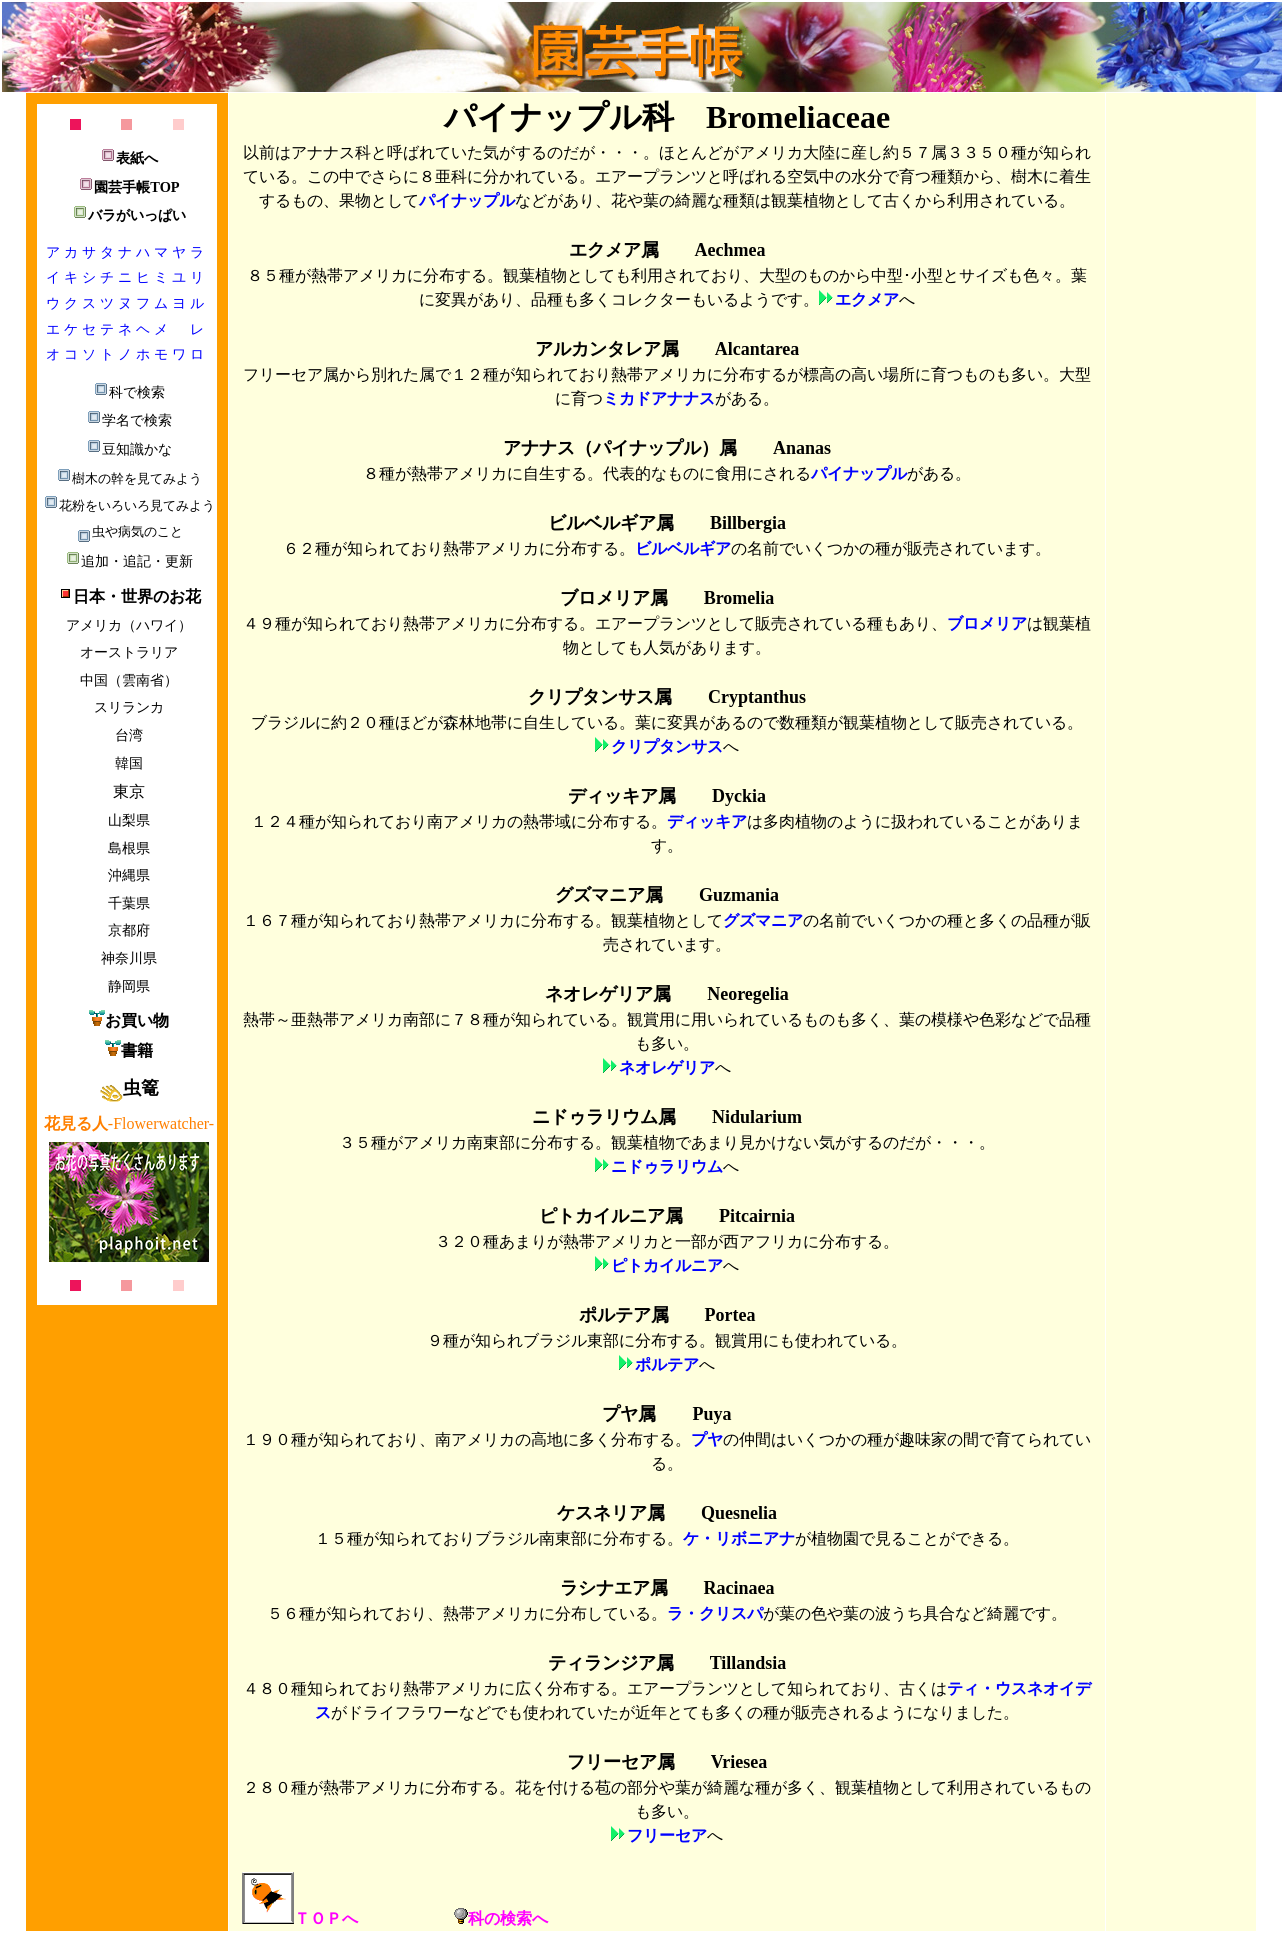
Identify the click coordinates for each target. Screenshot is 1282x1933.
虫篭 (129, 1088)
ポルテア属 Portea (667, 1315)
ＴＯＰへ (300, 1918)
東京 (129, 791)
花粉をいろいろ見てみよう (129, 505)
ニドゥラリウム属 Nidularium (667, 1117)
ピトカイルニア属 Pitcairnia (667, 1216)
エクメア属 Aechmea (667, 250)
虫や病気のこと (129, 531)
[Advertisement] (127, 1629)
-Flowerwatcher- (129, 1123)
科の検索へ (501, 1918)
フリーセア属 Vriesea (667, 1762)
